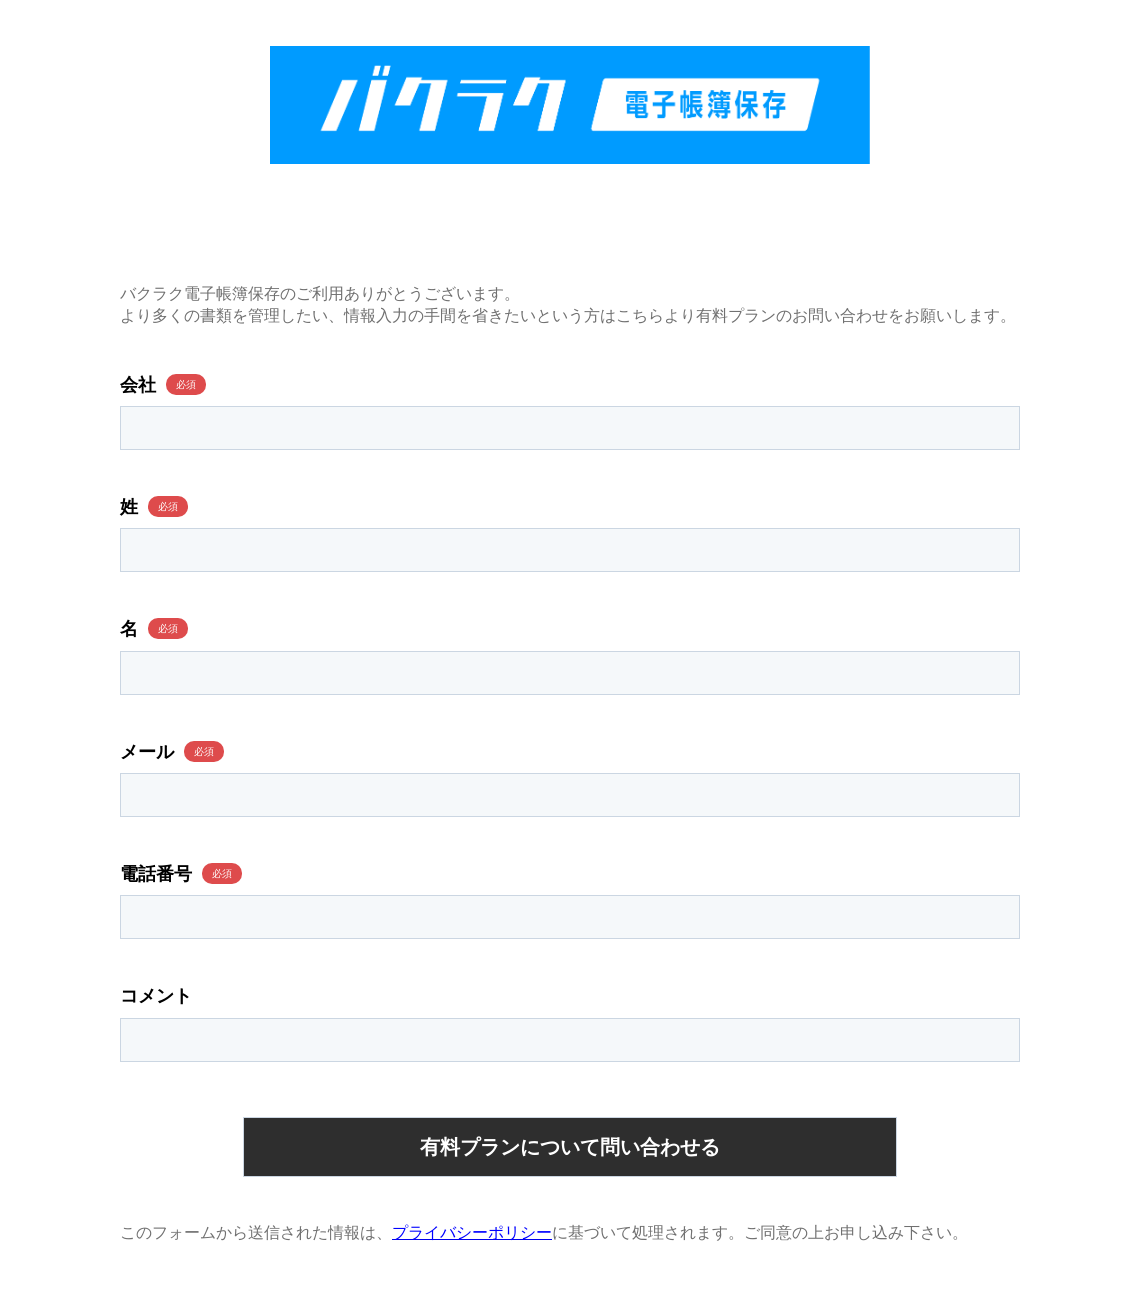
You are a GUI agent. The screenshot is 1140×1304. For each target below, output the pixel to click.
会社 (138, 385)
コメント (156, 996)
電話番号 (156, 874)
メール (147, 752)
